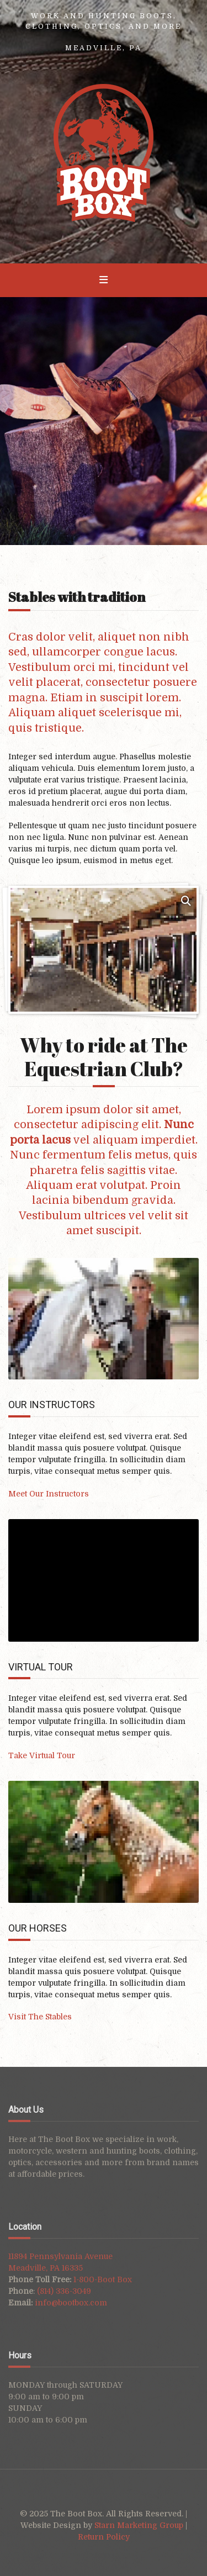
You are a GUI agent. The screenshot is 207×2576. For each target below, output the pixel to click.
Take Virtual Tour (41, 1755)
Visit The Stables (40, 2016)
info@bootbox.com (71, 2302)
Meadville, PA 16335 (45, 2267)
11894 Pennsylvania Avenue (60, 2256)
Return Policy (104, 2536)
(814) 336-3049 (64, 2291)
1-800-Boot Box (102, 2279)
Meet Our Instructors (48, 1493)
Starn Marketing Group (139, 2525)
